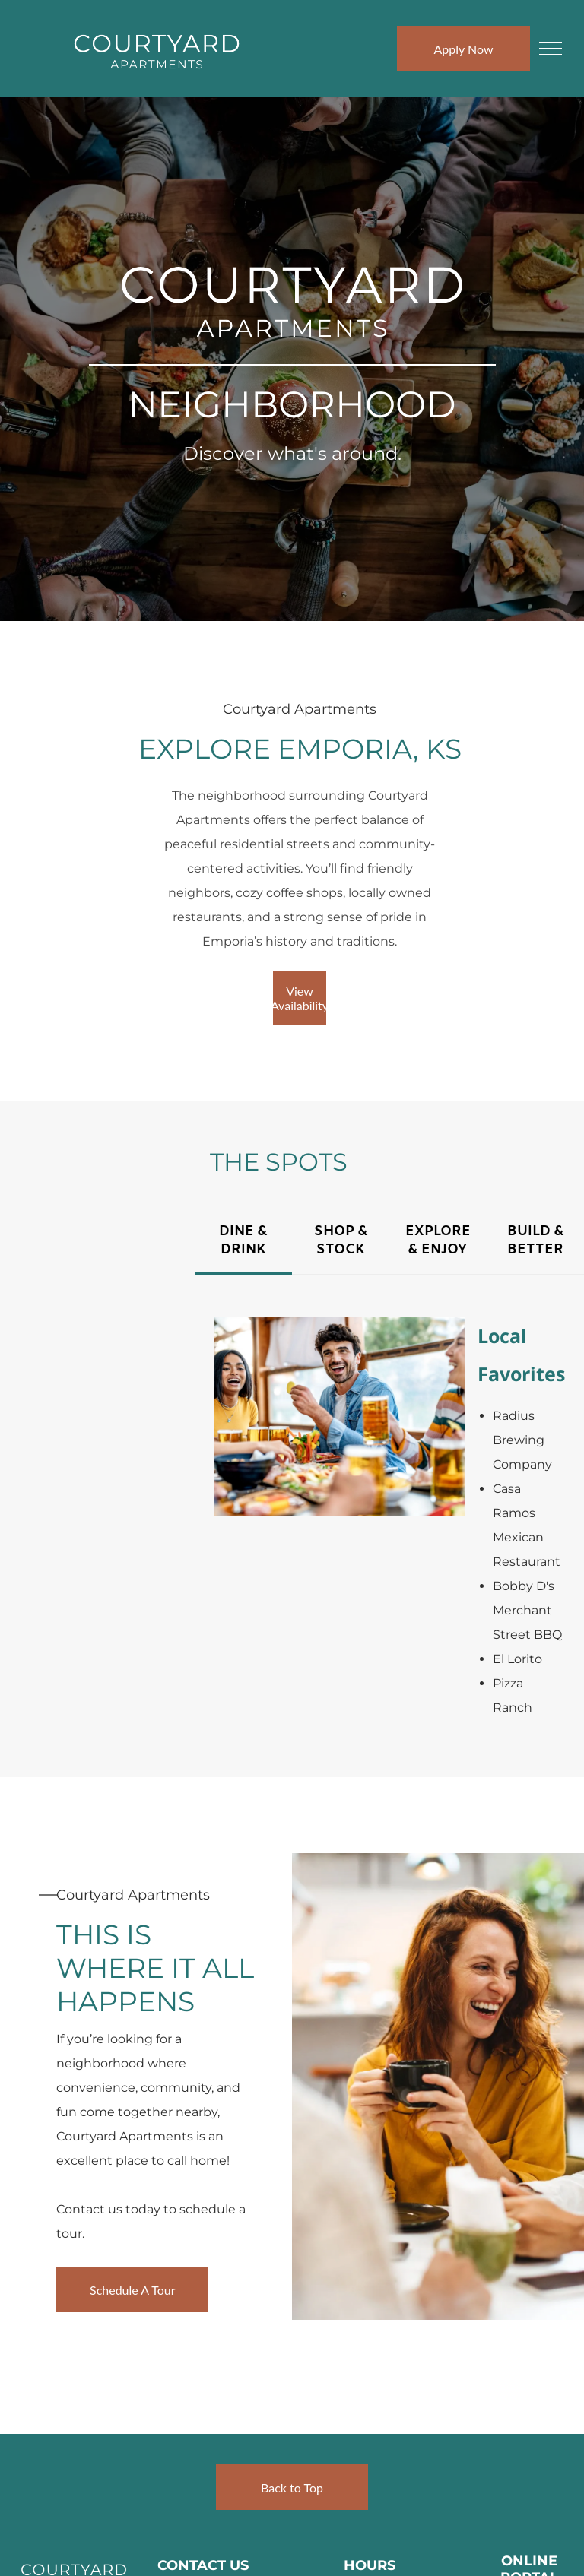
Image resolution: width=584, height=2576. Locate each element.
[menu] (550, 48)
